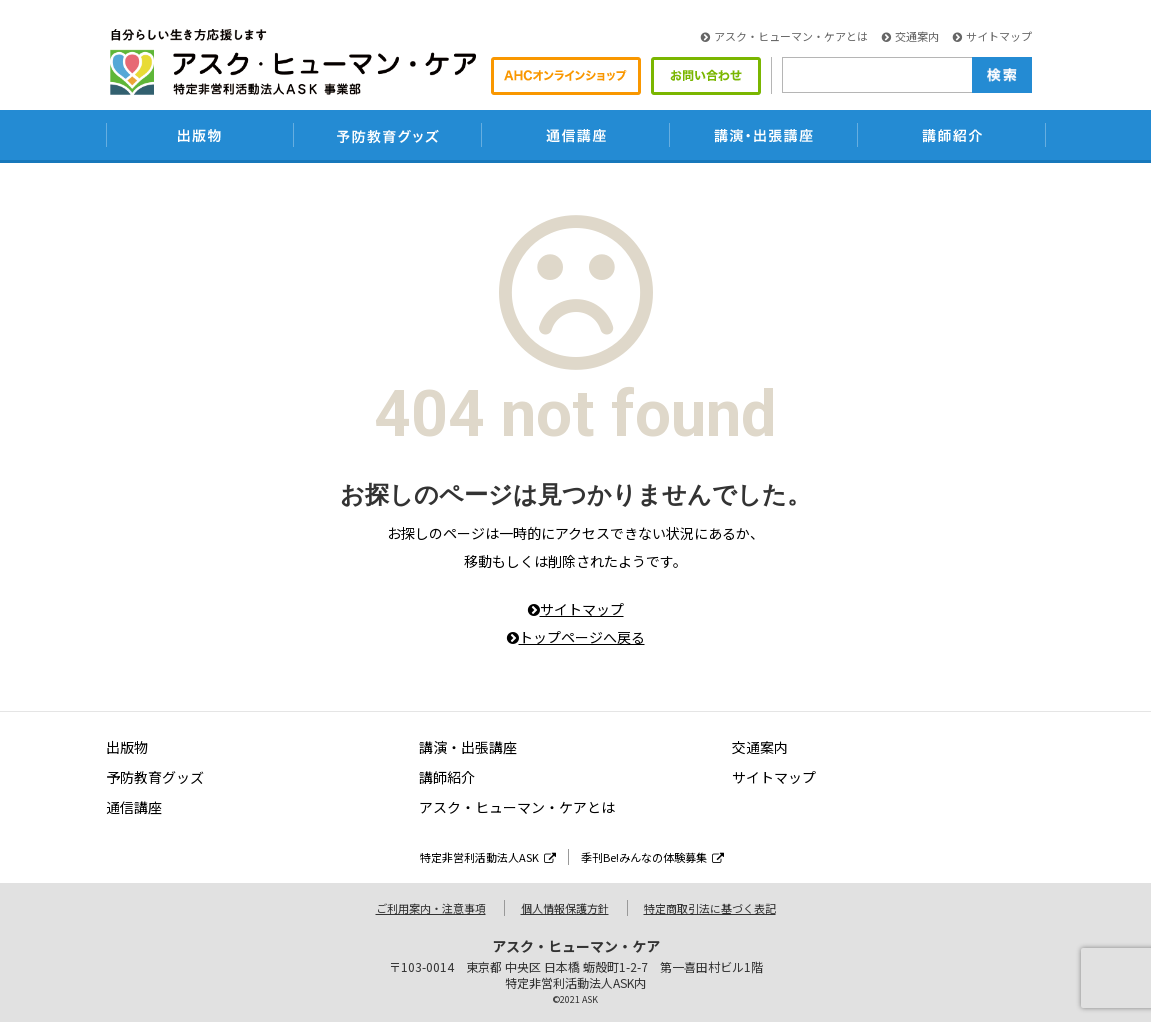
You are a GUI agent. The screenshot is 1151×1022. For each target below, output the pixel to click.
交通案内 (910, 36)
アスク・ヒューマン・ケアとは (784, 36)
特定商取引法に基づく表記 (710, 908)
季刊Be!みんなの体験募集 (652, 857)
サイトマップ (992, 36)
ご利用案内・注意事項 (431, 908)
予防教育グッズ (155, 777)
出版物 (127, 747)
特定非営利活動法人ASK (488, 857)
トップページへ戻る (576, 637)
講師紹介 (447, 777)
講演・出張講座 (468, 747)
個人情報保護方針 (565, 908)
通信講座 (134, 807)
